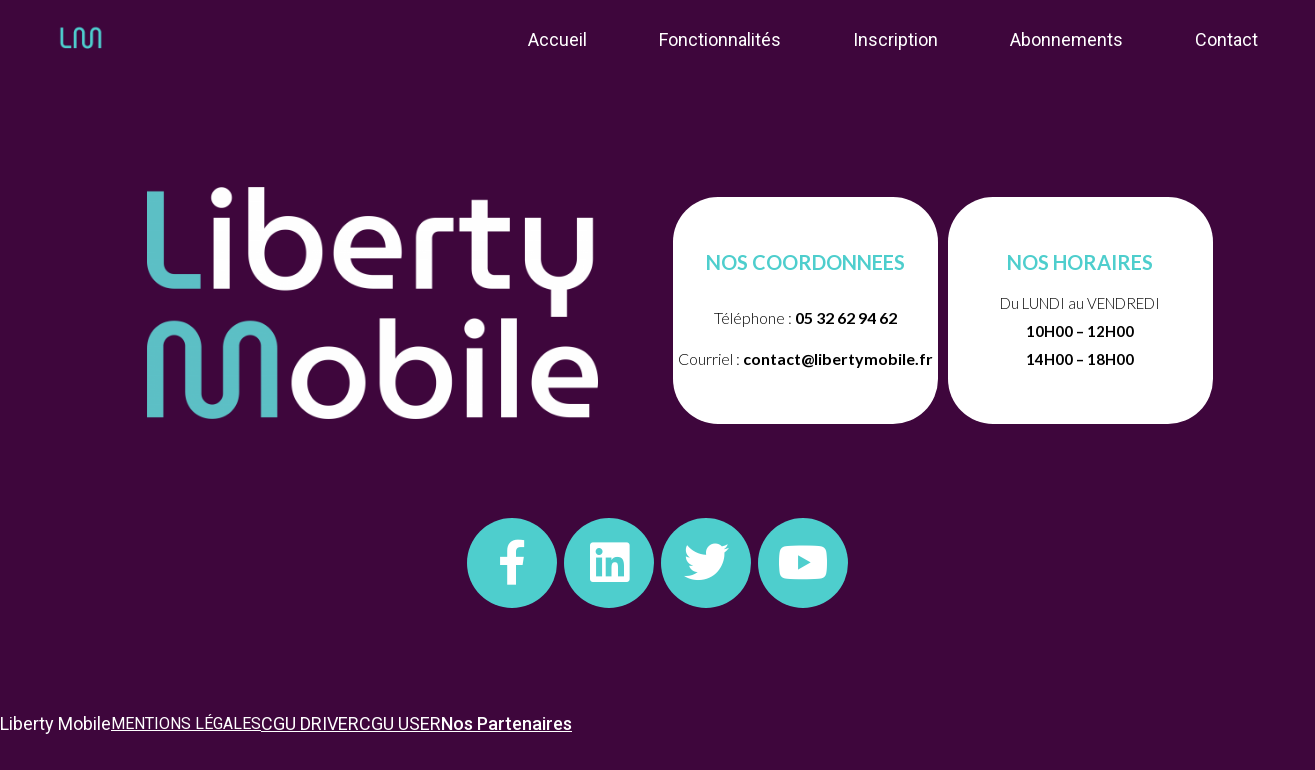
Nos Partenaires (506, 723)
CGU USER (400, 723)
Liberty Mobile (55, 723)
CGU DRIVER (310, 723)
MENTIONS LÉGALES (186, 723)
